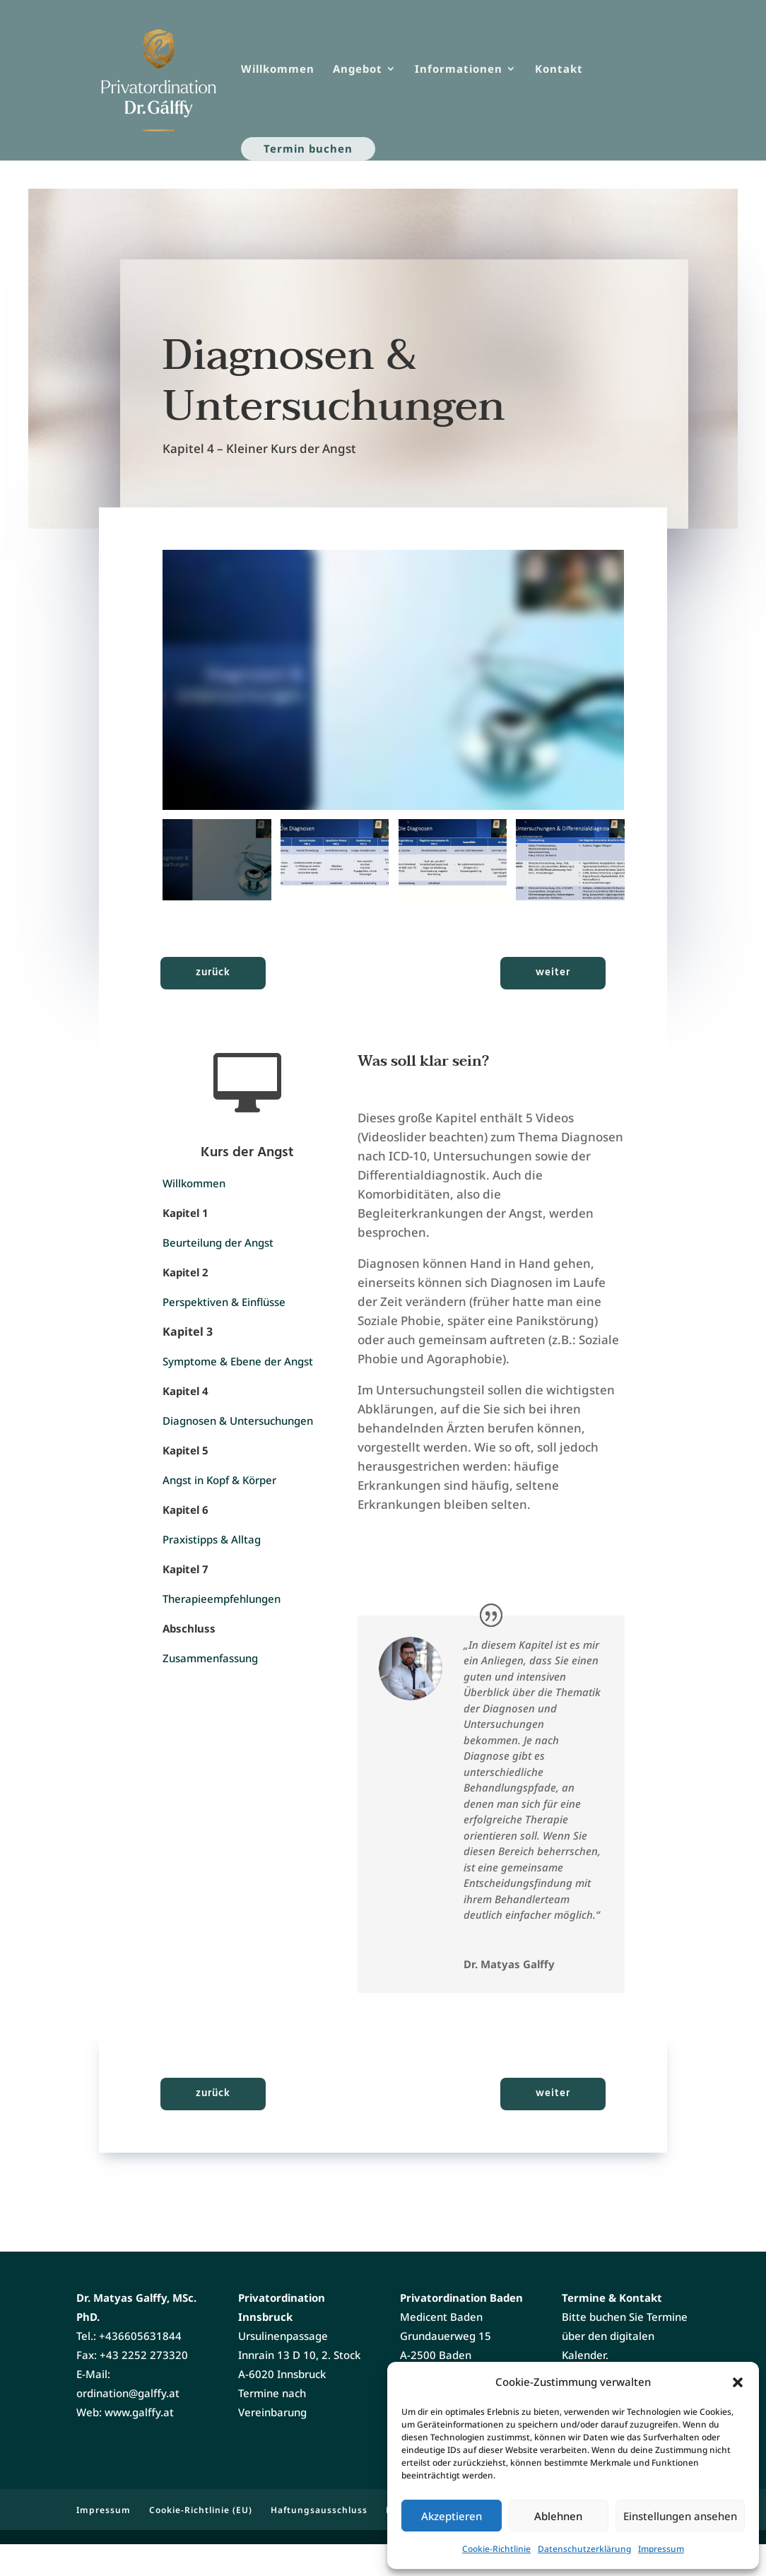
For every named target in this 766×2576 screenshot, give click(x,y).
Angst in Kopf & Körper (219, 1480)
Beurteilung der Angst (218, 1242)
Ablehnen (558, 2516)
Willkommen (277, 70)
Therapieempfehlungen (222, 1599)
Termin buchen (308, 148)
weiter (553, 972)
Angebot (357, 70)
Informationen (458, 70)
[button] (738, 2382)
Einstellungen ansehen (680, 2516)
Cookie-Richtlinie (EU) (200, 2542)
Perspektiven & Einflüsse (224, 1302)
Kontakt (559, 70)
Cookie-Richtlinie (496, 2549)
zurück (213, 972)
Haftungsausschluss (319, 2542)
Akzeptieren (451, 2516)
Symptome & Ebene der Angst (238, 1361)
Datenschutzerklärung (584, 2549)
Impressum (661, 2549)
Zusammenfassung (210, 1658)
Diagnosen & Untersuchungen (238, 1420)
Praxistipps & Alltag (212, 1539)
